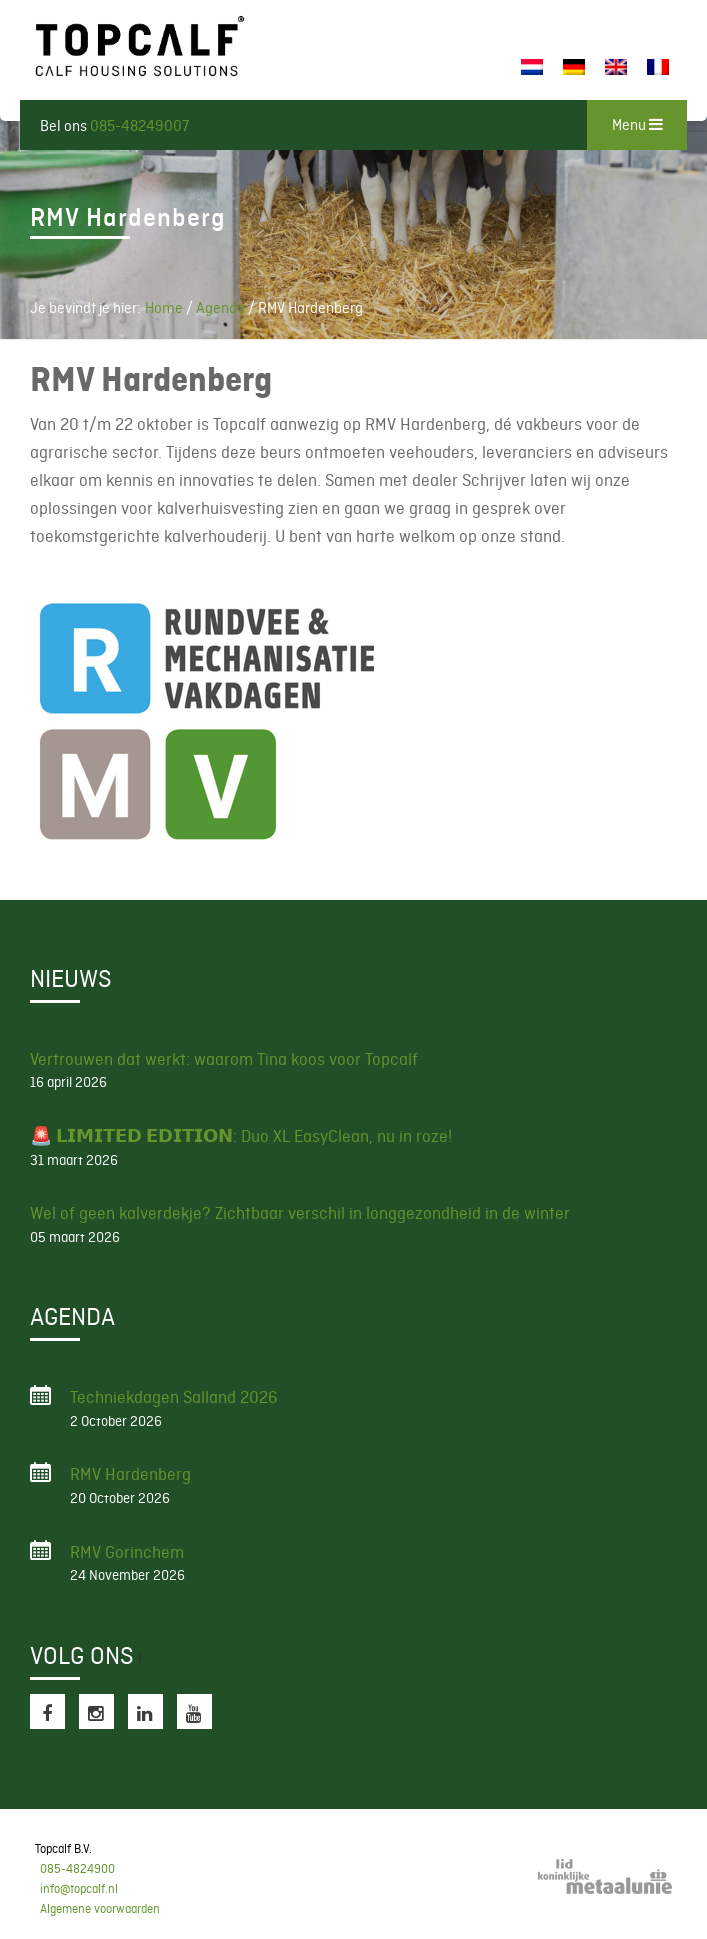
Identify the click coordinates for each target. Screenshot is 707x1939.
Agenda (220, 308)
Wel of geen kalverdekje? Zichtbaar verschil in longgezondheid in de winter (300, 1213)
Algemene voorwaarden (100, 1909)
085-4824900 (77, 1869)
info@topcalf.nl (79, 1889)
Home (164, 308)
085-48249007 (139, 126)
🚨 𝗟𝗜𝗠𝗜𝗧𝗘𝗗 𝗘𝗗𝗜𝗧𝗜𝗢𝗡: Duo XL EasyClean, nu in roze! (241, 1136)
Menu (637, 125)
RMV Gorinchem (127, 1552)
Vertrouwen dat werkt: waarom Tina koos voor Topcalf (224, 1059)
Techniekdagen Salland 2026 (174, 1397)
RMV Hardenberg (130, 1474)
